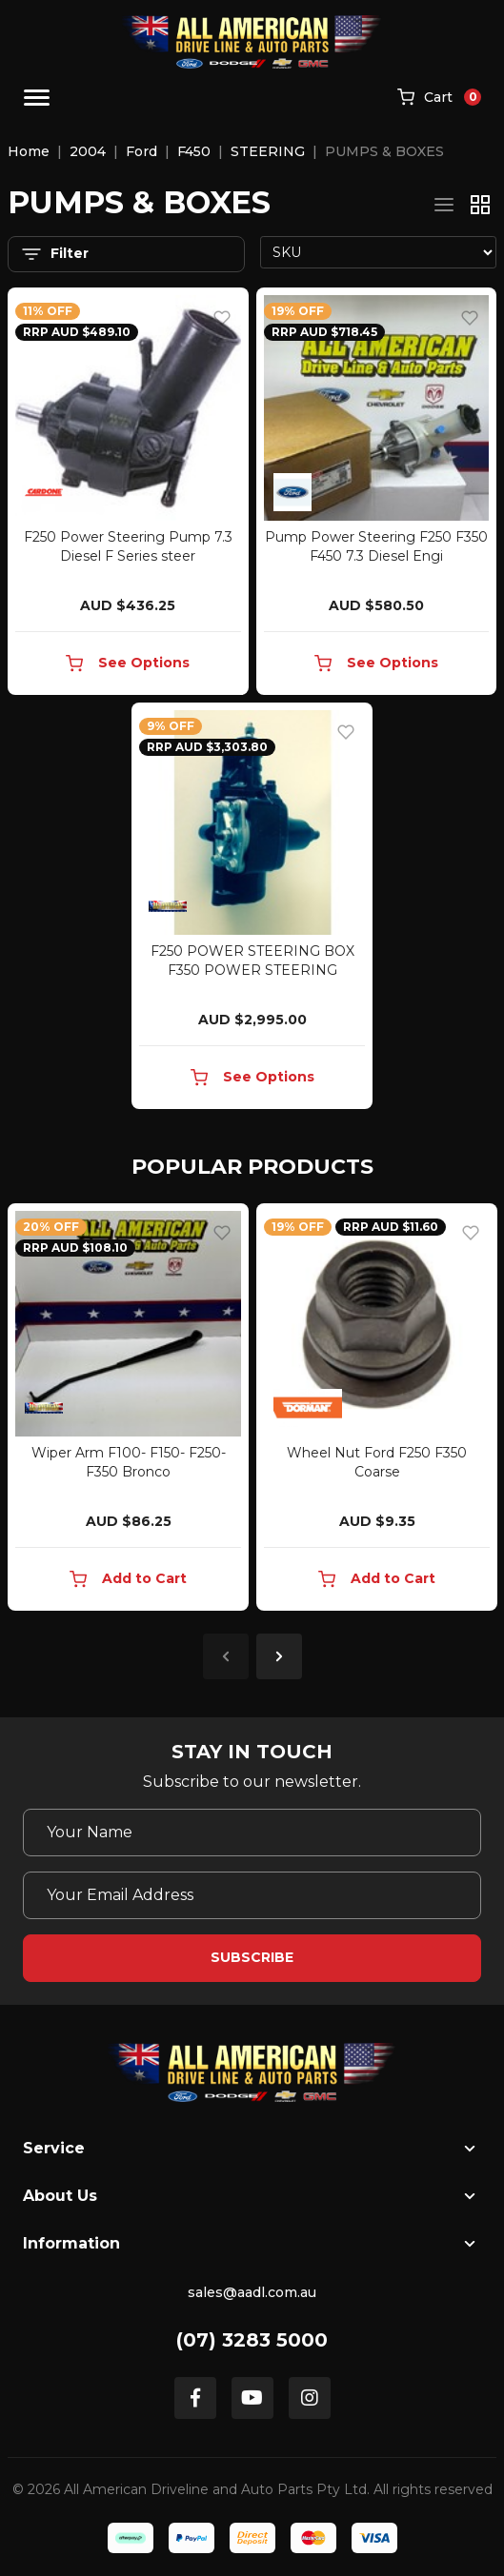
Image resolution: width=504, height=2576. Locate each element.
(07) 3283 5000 (252, 2339)
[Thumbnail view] (480, 204)
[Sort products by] (378, 252)
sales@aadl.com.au (252, 2292)
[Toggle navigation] (36, 97)
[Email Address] (252, 1895)
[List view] (444, 204)
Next (279, 1656)
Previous (226, 1656)
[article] (128, 1410)
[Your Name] (252, 1832)
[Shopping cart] (439, 98)
